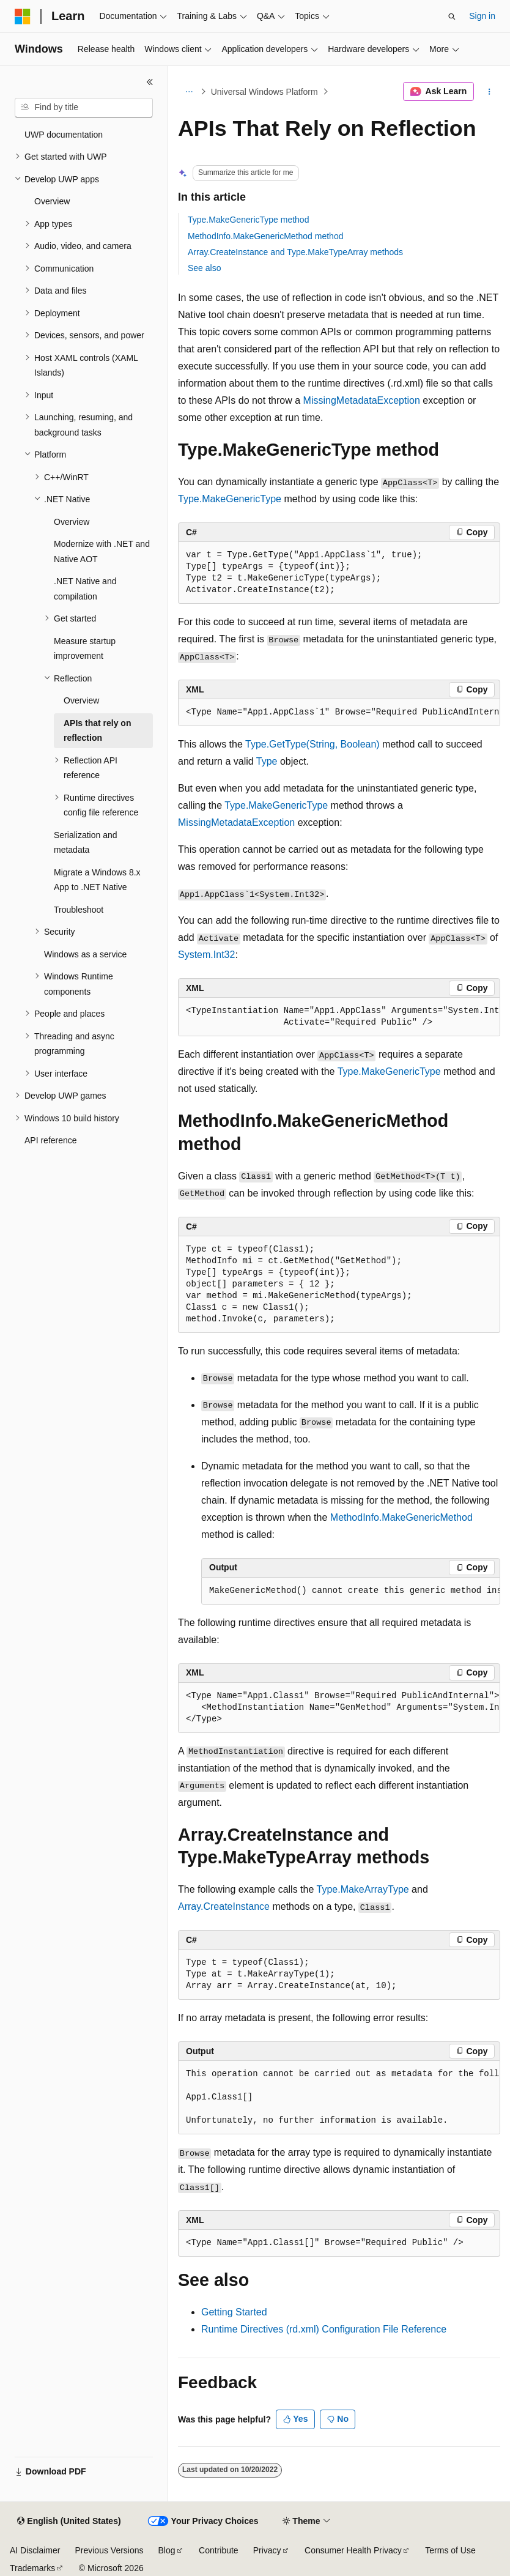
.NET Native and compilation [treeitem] (85, 588)
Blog (167, 2550)
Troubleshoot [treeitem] (78, 910)
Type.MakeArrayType (363, 1889)
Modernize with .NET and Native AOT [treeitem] (102, 551)
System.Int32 (206, 954)
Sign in (482, 16)
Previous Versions (109, 2550)
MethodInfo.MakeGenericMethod (401, 1517)
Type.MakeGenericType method (248, 220)
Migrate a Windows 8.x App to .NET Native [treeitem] (97, 880)
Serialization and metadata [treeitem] (85, 842)
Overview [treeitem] (52, 201)
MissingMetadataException (361, 400)
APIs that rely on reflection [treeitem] (97, 730)
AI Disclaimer (35, 2550)
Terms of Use (450, 2550)
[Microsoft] (23, 16)
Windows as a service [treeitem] (85, 954)
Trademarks (32, 2568)
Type (267, 761)
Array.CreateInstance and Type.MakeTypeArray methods (295, 252)
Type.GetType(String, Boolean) (312, 744)
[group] (339, 712)
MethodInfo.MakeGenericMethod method (265, 236)
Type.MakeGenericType (229, 499)
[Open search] (452, 17)
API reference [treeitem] (50, 1140)
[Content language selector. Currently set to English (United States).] (69, 2521)
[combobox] (84, 107)
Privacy (267, 2550)
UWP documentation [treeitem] (63, 134)
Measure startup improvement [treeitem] (85, 648)
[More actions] (489, 92)
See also (204, 268)
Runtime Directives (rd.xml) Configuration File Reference (323, 2329)
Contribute (218, 2550)
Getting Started (234, 2312)
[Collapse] (150, 82)
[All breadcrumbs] (188, 92)
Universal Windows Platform (264, 92)
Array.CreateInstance (224, 1906)
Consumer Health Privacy (353, 2550)
